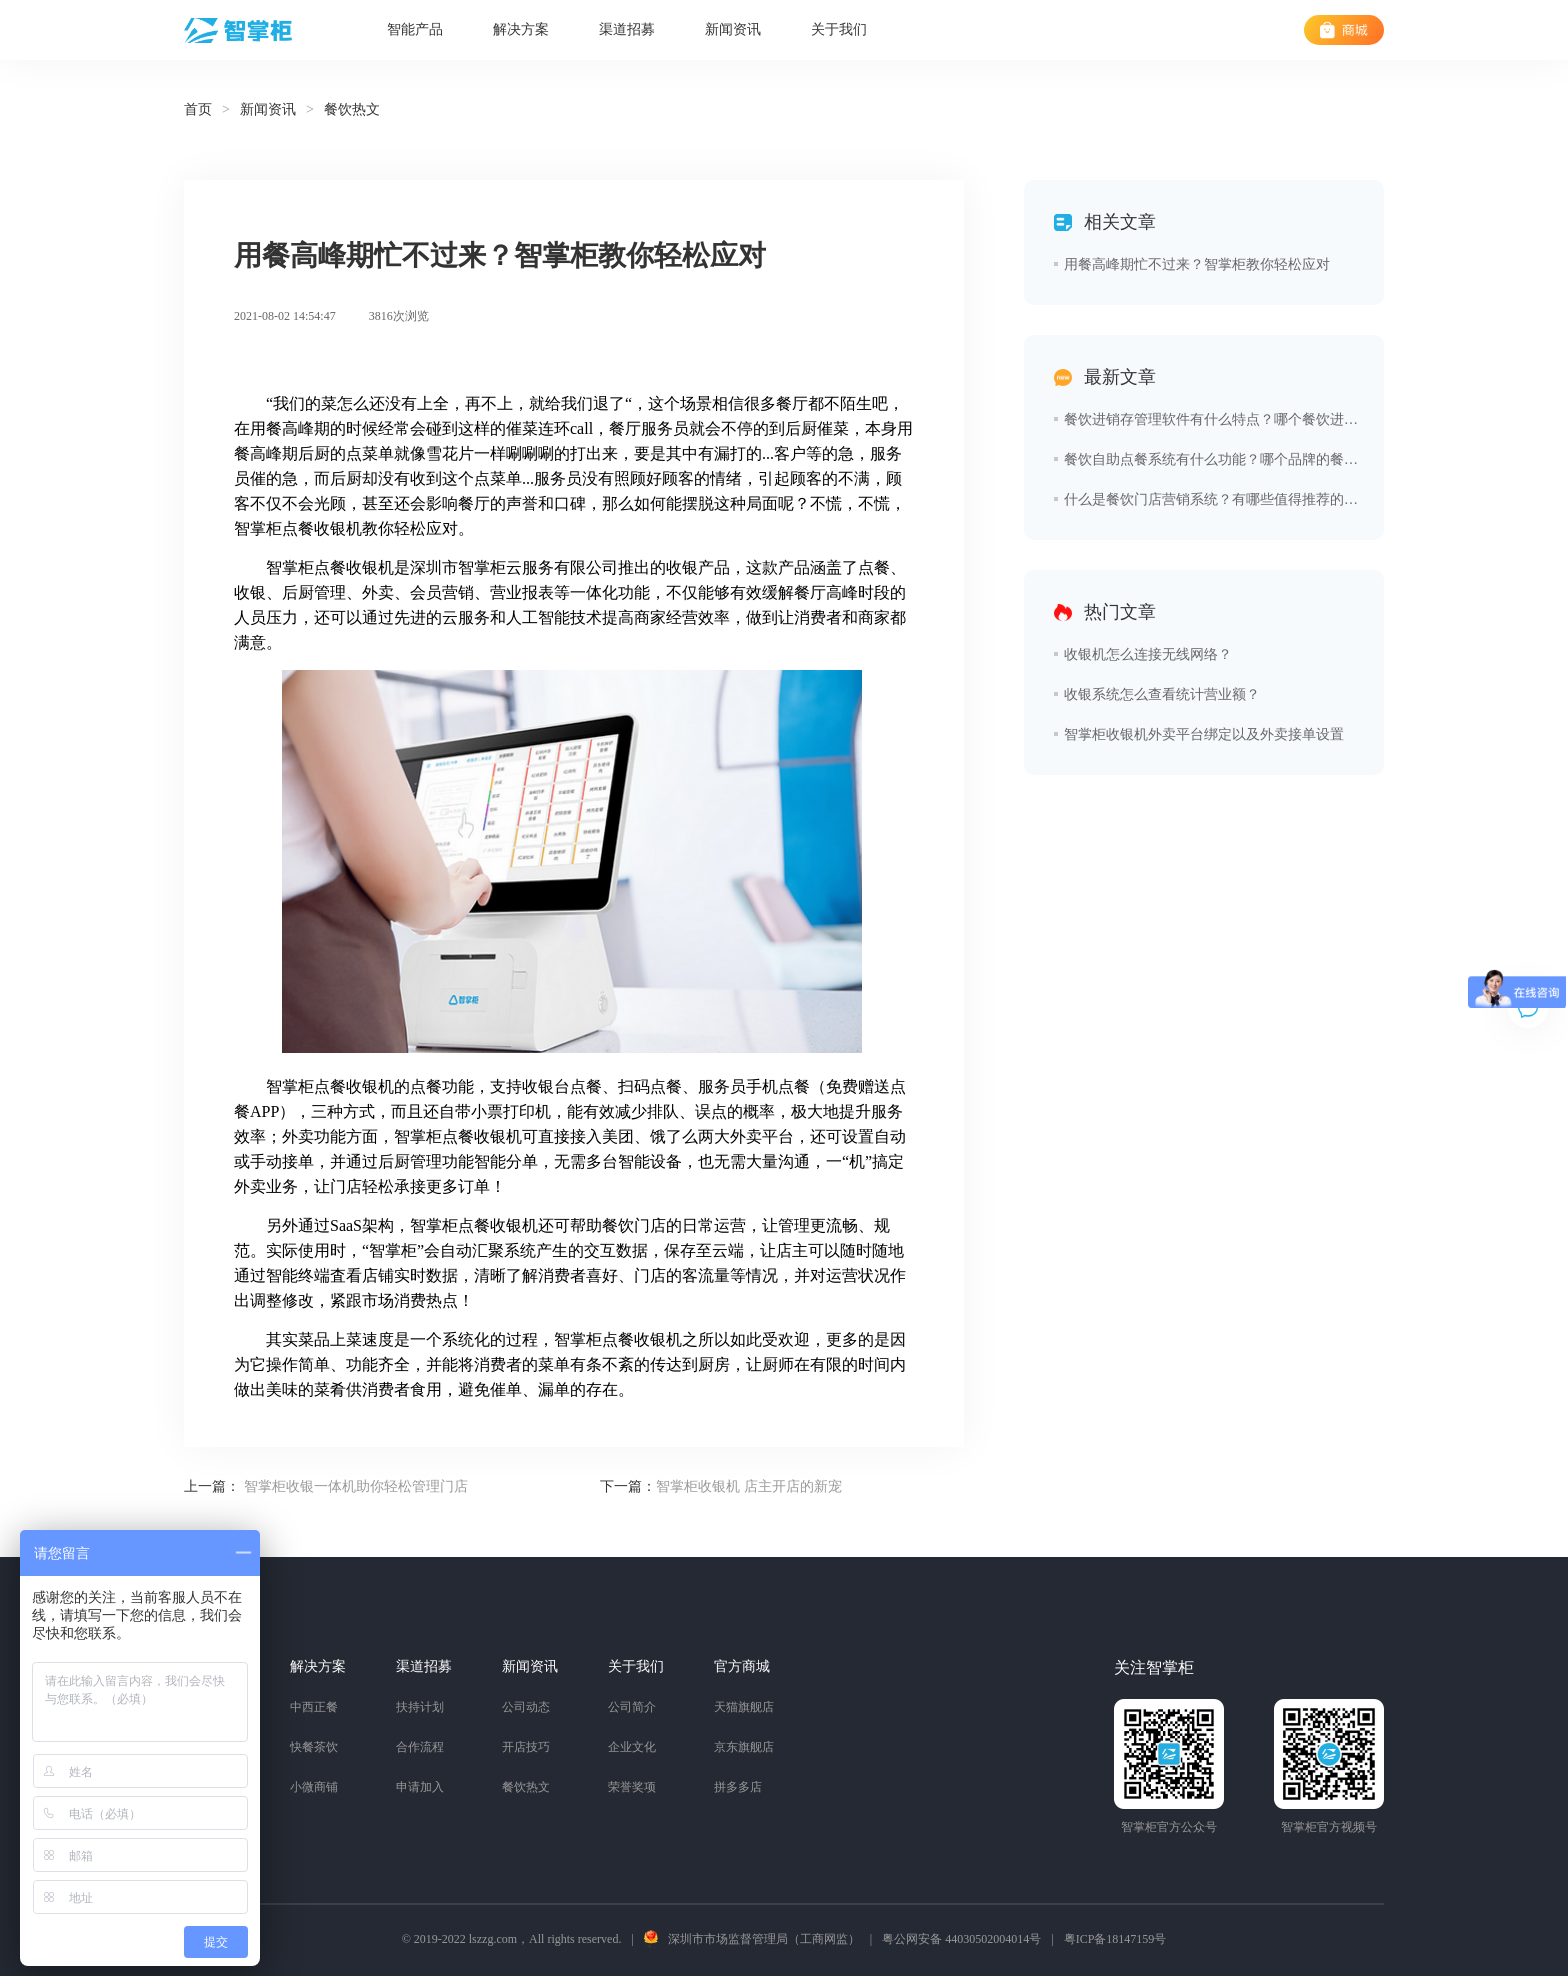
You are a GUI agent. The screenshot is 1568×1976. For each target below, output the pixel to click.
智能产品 (415, 29)
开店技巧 (526, 1747)
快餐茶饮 (314, 1747)
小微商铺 (314, 1787)
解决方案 (521, 29)
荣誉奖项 (632, 1787)
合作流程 (420, 1747)
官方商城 (742, 1666)
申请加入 (420, 1787)
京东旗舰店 (744, 1747)
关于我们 (839, 29)
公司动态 (526, 1707)
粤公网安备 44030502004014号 (961, 1939)
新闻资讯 (733, 29)
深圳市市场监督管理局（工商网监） (764, 1939)
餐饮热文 (526, 1787)
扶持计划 (420, 1707)
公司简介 (632, 1707)
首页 (198, 109)
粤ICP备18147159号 (1115, 1939)
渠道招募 (627, 29)
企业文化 (632, 1747)
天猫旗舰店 (744, 1707)
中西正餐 (314, 1707)
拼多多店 (738, 1787)
